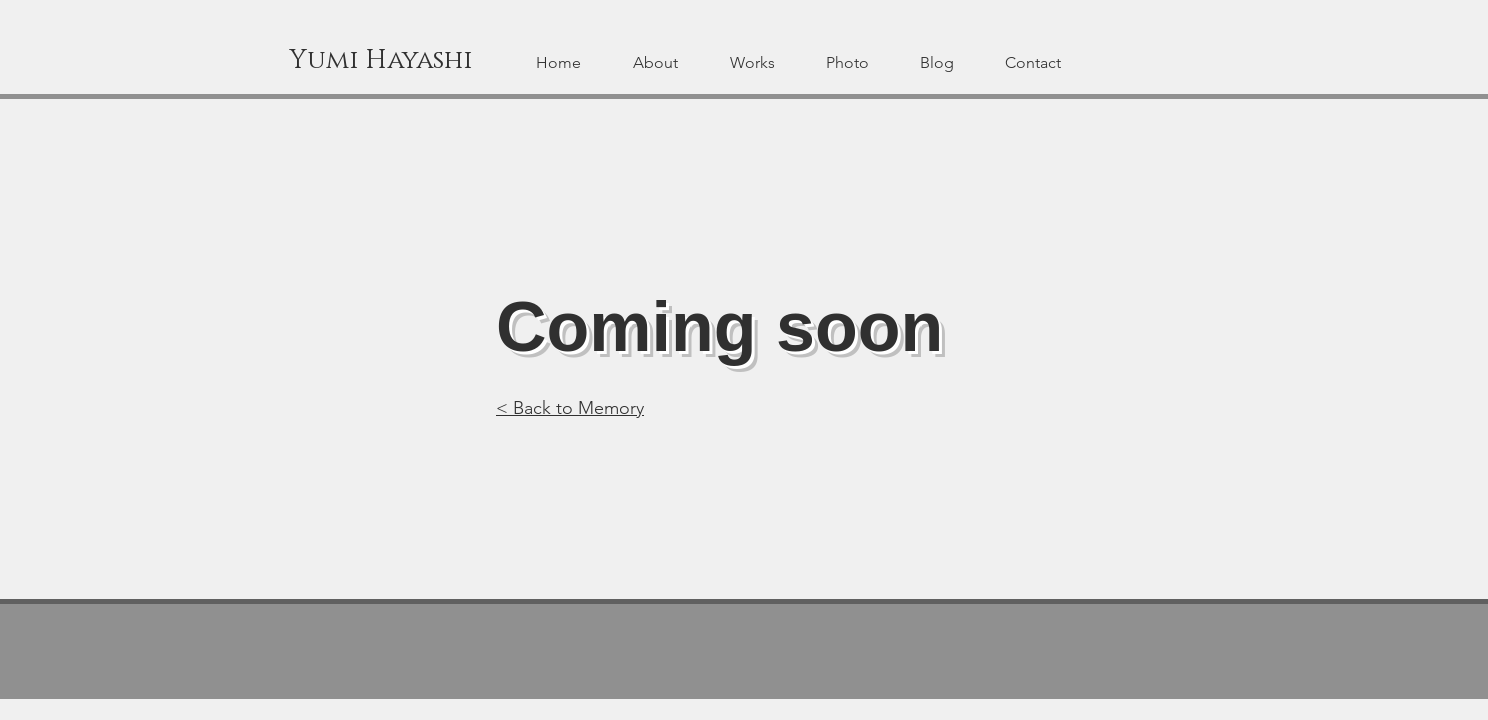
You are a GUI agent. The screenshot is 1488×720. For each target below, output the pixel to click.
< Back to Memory (570, 408)
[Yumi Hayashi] (380, 61)
